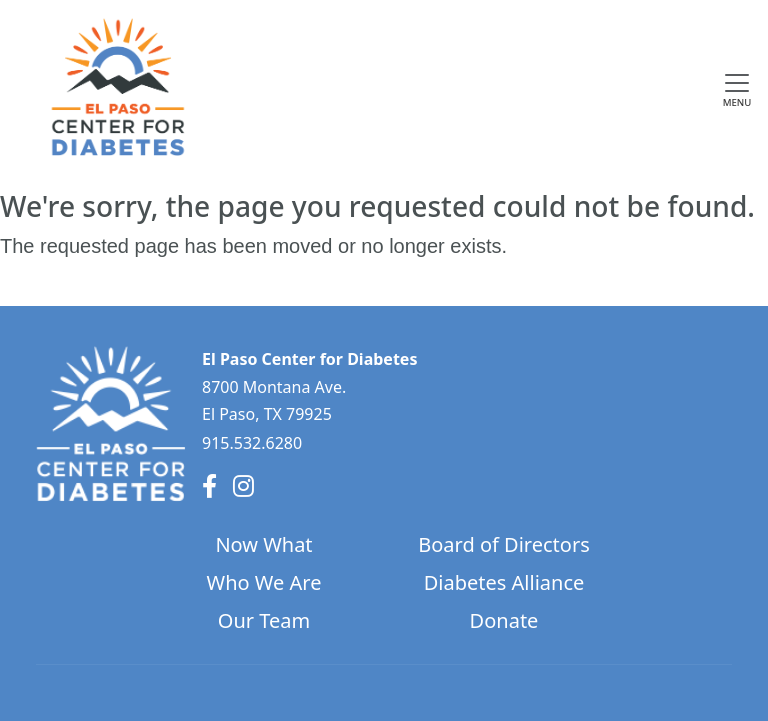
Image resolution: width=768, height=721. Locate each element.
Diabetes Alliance (504, 582)
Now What (263, 544)
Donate (504, 620)
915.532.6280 (252, 443)
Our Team (264, 620)
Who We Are (264, 582)
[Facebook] (209, 486)
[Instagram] (243, 486)
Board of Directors (504, 544)
